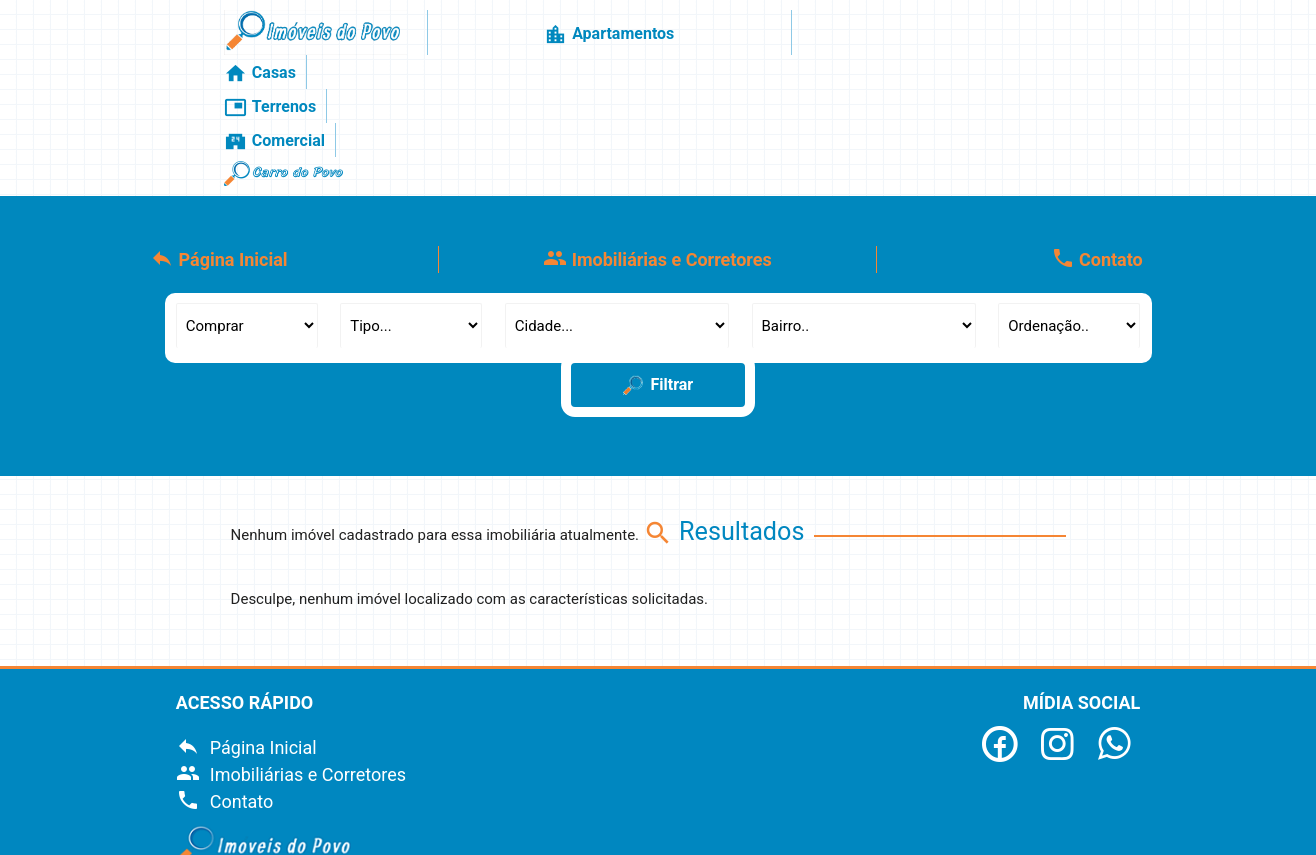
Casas (718, 39)
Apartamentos (610, 39)
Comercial (909, 39)
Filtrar (658, 267)
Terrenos (806, 39)
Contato (1097, 140)
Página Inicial (219, 140)
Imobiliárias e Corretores (657, 140)
